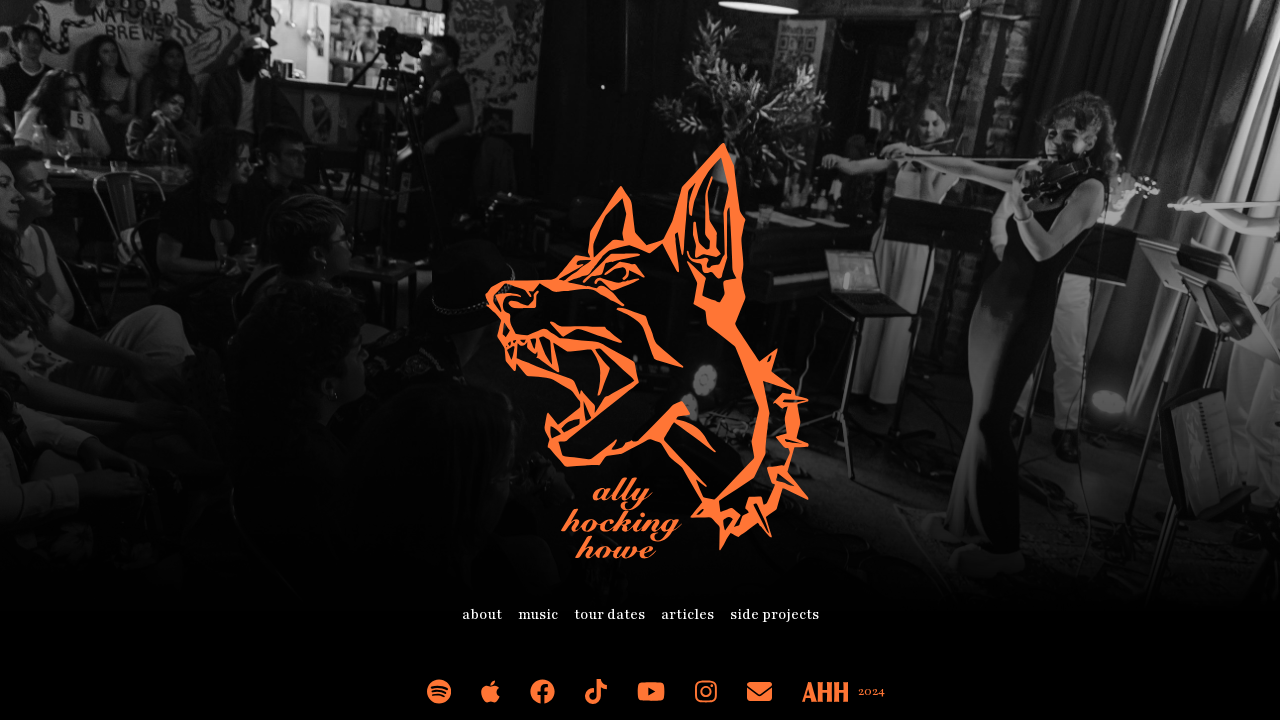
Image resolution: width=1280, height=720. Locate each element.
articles (687, 614)
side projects (774, 614)
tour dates (609, 614)
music (538, 614)
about (482, 614)
